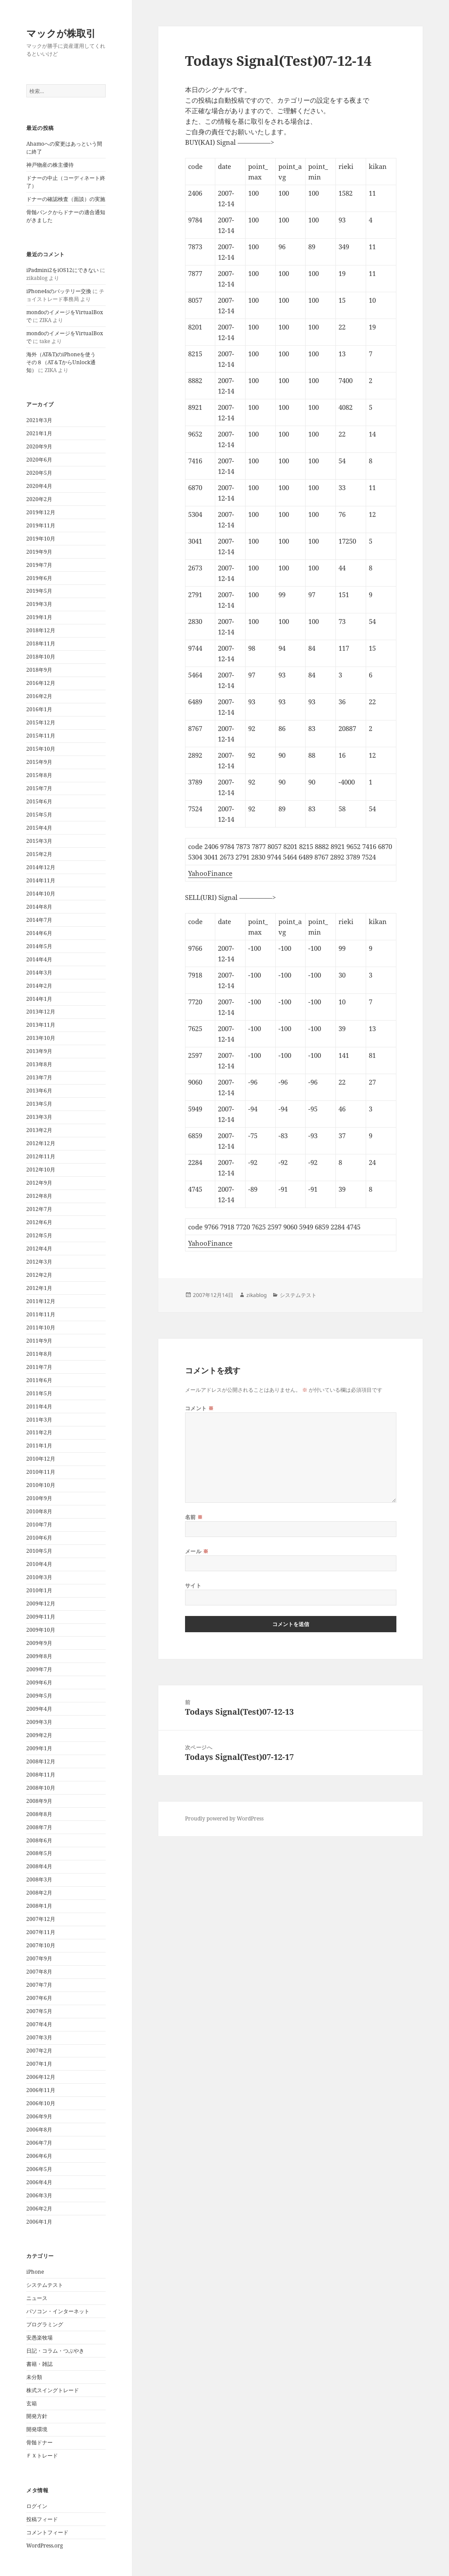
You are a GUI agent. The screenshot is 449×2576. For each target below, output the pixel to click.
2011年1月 (39, 1445)
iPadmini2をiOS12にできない (62, 270)
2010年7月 (39, 1524)
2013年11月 (40, 1024)
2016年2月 (39, 696)
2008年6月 (39, 1840)
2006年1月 (39, 2221)
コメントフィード (47, 2532)
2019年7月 (39, 565)
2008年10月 (40, 1787)
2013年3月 (39, 1117)
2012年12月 (40, 1143)
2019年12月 (40, 512)
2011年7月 (39, 1367)
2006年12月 (40, 2077)
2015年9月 (39, 762)
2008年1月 (39, 1906)
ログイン (36, 2506)
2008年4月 (39, 1866)
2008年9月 (39, 1801)
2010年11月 (40, 1472)
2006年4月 (39, 2182)
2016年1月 (39, 709)
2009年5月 (39, 1695)
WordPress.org (44, 2545)
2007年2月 (39, 2050)
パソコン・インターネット (57, 2311)
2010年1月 (39, 1590)
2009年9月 (39, 1643)
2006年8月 (39, 2129)
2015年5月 (39, 814)
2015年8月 (39, 775)
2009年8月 (39, 1656)
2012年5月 (39, 1235)
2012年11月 (40, 1156)
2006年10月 (40, 2103)
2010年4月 (39, 1564)
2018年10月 (40, 656)
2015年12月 (40, 722)
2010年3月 (39, 1577)
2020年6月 (39, 459)
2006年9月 (39, 2116)
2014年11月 (40, 880)
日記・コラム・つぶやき (55, 2350)
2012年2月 (39, 1275)
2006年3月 (39, 2195)
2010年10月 (40, 1485)
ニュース (36, 2298)
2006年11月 (40, 2090)
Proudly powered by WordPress (224, 1818)
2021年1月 (39, 433)
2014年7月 (39, 920)
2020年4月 (39, 486)
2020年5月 (39, 473)
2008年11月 (40, 1774)
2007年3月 (39, 2037)
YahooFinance (210, 873)
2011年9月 (39, 1340)
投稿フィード (42, 2519)
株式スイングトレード (52, 2390)
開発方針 (36, 2416)
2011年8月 (39, 1354)
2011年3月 (39, 1419)
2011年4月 (39, 1406)
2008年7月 (39, 1827)
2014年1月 (39, 999)
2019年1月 (39, 617)
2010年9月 (39, 1498)
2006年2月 (39, 2208)
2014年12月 (40, 867)
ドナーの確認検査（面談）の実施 (65, 199)
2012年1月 (39, 1288)
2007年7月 (39, 1984)
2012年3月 (39, 1261)
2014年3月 (39, 972)
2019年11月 (40, 525)
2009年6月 (39, 1682)
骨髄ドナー (39, 2442)
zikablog (256, 1295)
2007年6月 (39, 1998)
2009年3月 (39, 1722)
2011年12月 (40, 1301)
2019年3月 (39, 604)
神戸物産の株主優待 (50, 164)
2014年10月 (40, 893)
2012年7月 (39, 1209)
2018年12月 (40, 630)
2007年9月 (39, 1958)
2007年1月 (39, 2063)
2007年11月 (40, 1932)
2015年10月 (40, 748)
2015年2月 (39, 854)
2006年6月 (39, 2156)
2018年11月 (40, 643)
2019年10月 (40, 538)
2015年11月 (40, 735)
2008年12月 (40, 1761)
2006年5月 (39, 2169)
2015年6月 (39, 801)
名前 (194, 1517)
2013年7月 (39, 1077)
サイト (193, 1585)
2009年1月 (39, 1748)
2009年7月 (39, 1669)
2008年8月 (39, 1814)
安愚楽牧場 (39, 2337)
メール (196, 1551)
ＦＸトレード (42, 2455)
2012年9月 (39, 1182)
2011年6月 (39, 1380)
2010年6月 (39, 1537)
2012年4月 (39, 1248)
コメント (199, 1408)
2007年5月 (39, 2011)
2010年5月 (39, 1551)
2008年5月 (39, 1853)
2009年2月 (39, 1735)
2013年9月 (39, 1051)
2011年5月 (39, 1393)
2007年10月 (40, 1945)
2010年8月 (39, 1511)
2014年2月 (39, 985)
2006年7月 (39, 2142)
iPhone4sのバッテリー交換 (58, 291)
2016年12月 (40, 683)
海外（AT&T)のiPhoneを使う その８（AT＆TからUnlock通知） (63, 362)
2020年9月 (39, 446)
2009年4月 (39, 1709)
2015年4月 (39, 827)
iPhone (35, 2271)
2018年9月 (39, 670)
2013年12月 (40, 1011)
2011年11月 (40, 1314)
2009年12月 (40, 1603)
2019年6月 (39, 578)
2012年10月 (40, 1169)
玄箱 (31, 2403)
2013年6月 (39, 1090)
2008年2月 (39, 1892)
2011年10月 (40, 1327)
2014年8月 (39, 906)
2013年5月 (39, 1103)
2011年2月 (39, 1432)
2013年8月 (39, 1064)
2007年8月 (39, 1971)
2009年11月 (40, 1616)
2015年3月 (39, 841)
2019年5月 (39, 591)
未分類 (34, 2377)
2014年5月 (39, 946)
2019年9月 (39, 551)
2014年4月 (39, 959)
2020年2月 (39, 499)
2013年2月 (39, 1130)
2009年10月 (40, 1630)
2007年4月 (39, 2024)
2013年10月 (40, 1038)
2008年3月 (39, 1879)
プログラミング (44, 2324)
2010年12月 (40, 1458)
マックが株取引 (61, 32)
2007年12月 (40, 1919)
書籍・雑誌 (39, 2364)
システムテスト (44, 2285)
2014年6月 (39, 933)
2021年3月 (39, 420)
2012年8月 (39, 1196)
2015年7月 (39, 788)
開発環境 (36, 2429)
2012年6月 (39, 1222)
